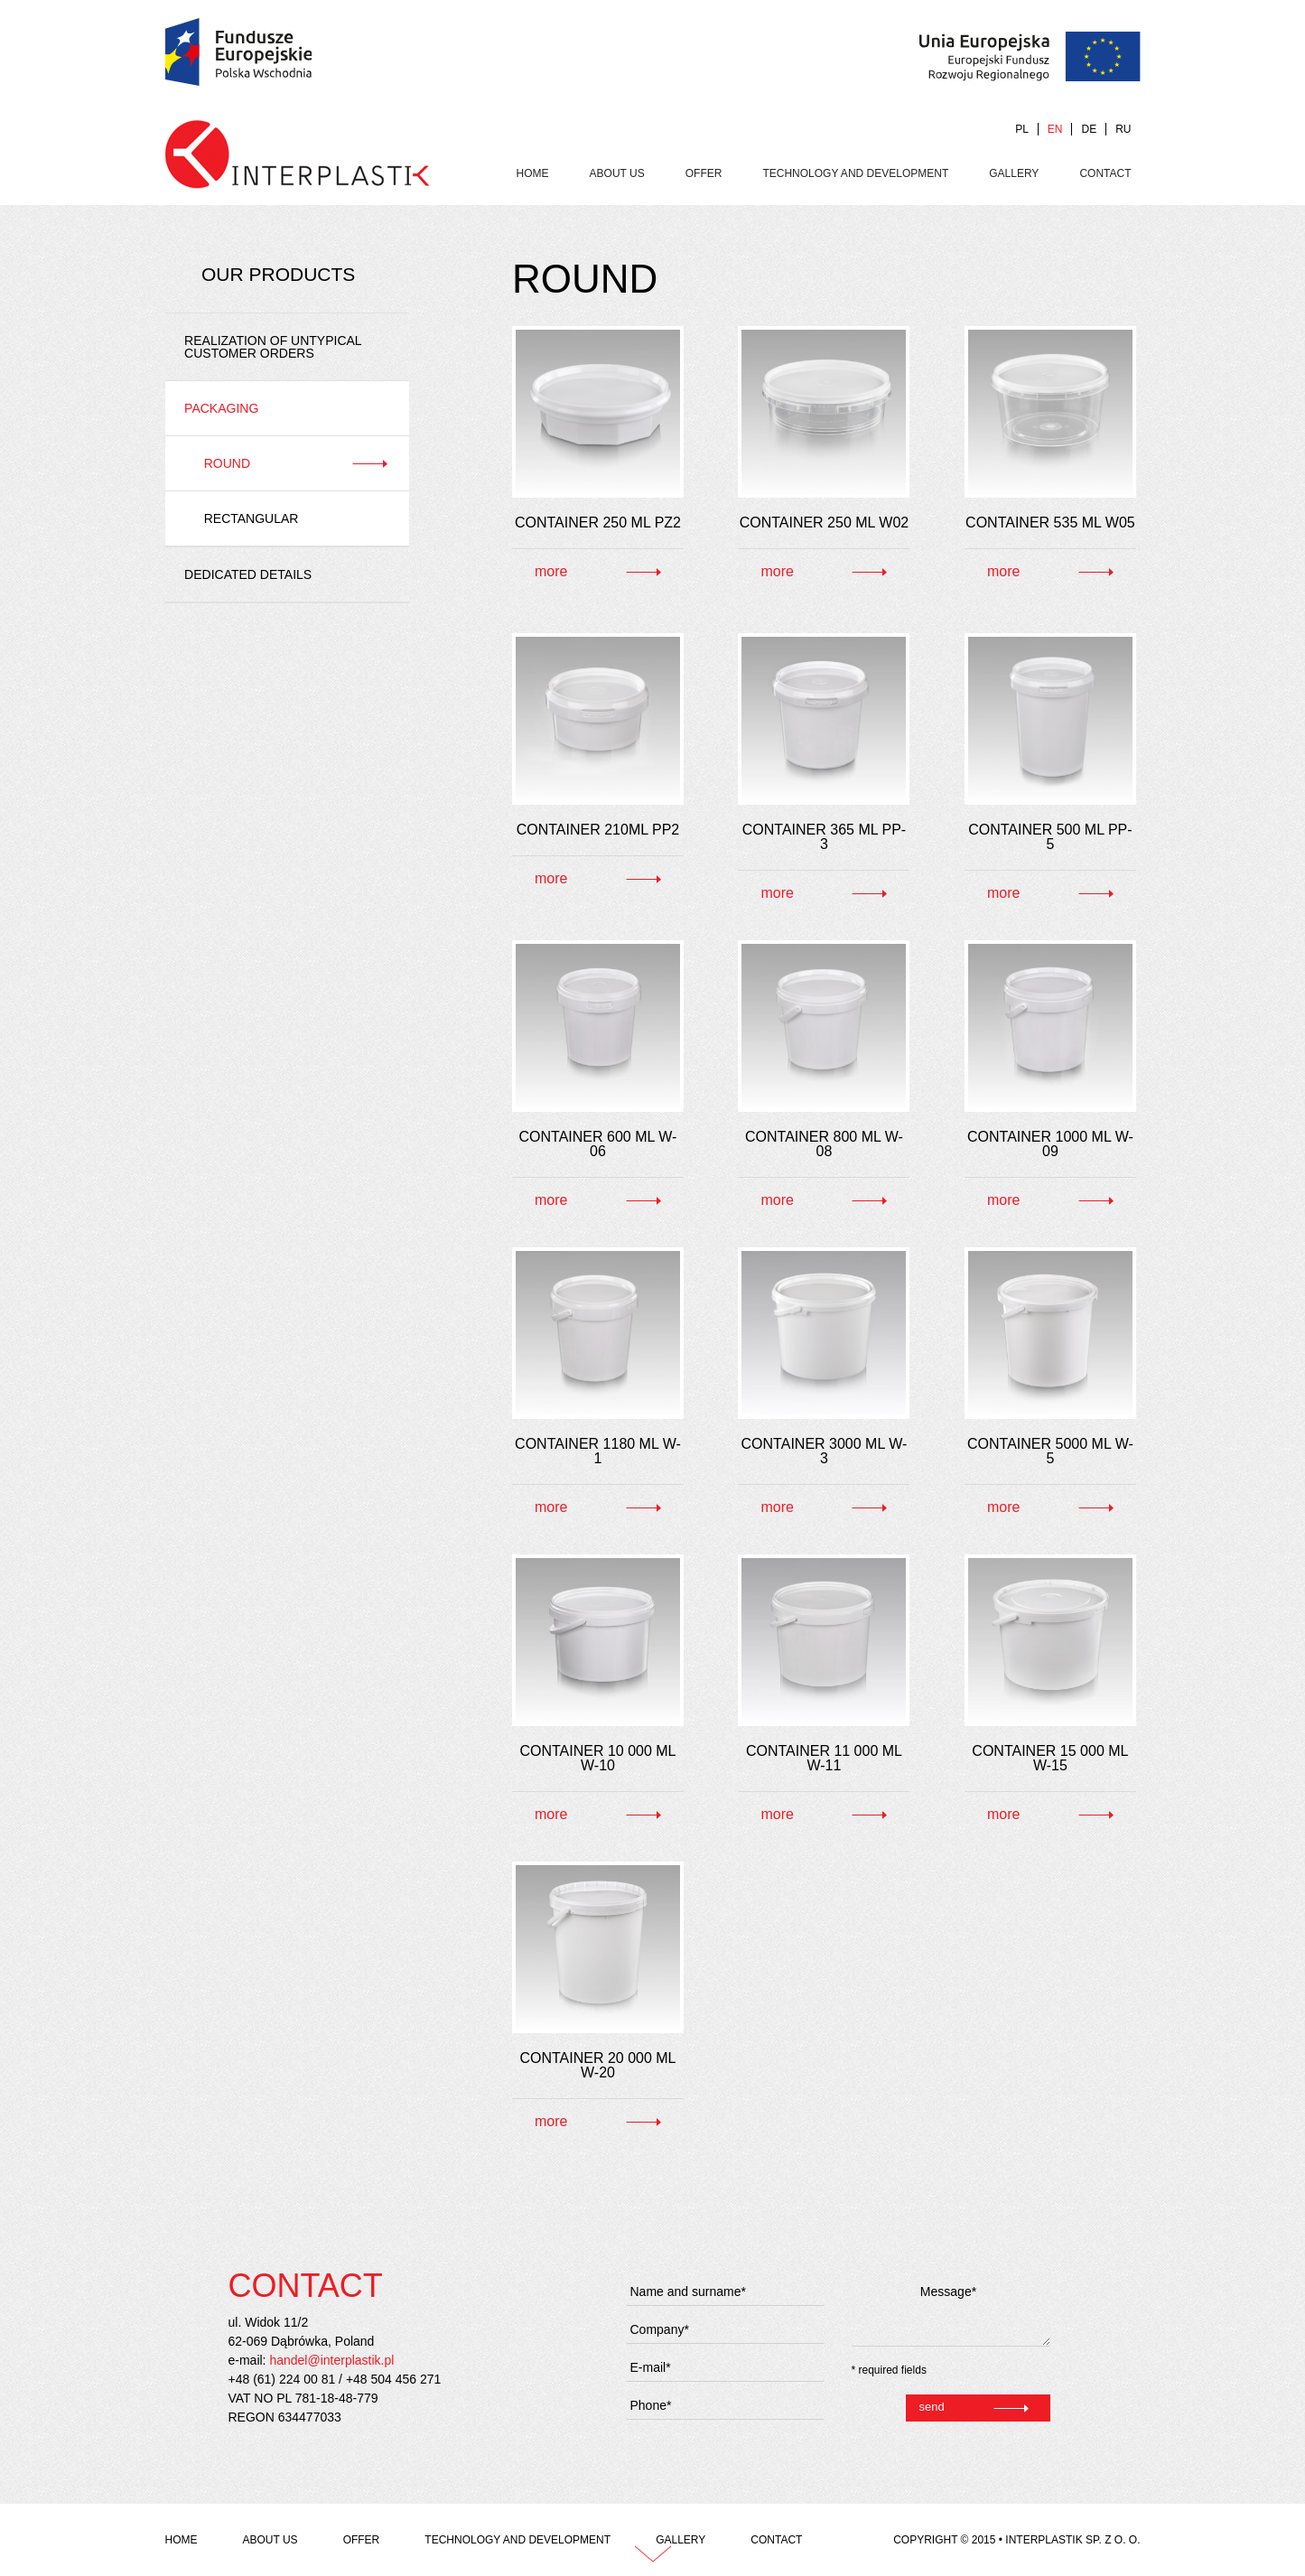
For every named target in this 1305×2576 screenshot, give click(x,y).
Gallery (1014, 173)
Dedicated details (248, 574)
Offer (703, 173)
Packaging (221, 408)
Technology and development (855, 173)
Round (227, 463)
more (551, 571)
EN (1055, 129)
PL (1022, 129)
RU (1123, 129)
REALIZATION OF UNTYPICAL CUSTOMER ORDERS (272, 346)
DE (1088, 129)
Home (533, 173)
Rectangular (251, 518)
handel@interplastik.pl (331, 2360)
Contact (1105, 173)
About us (617, 173)
